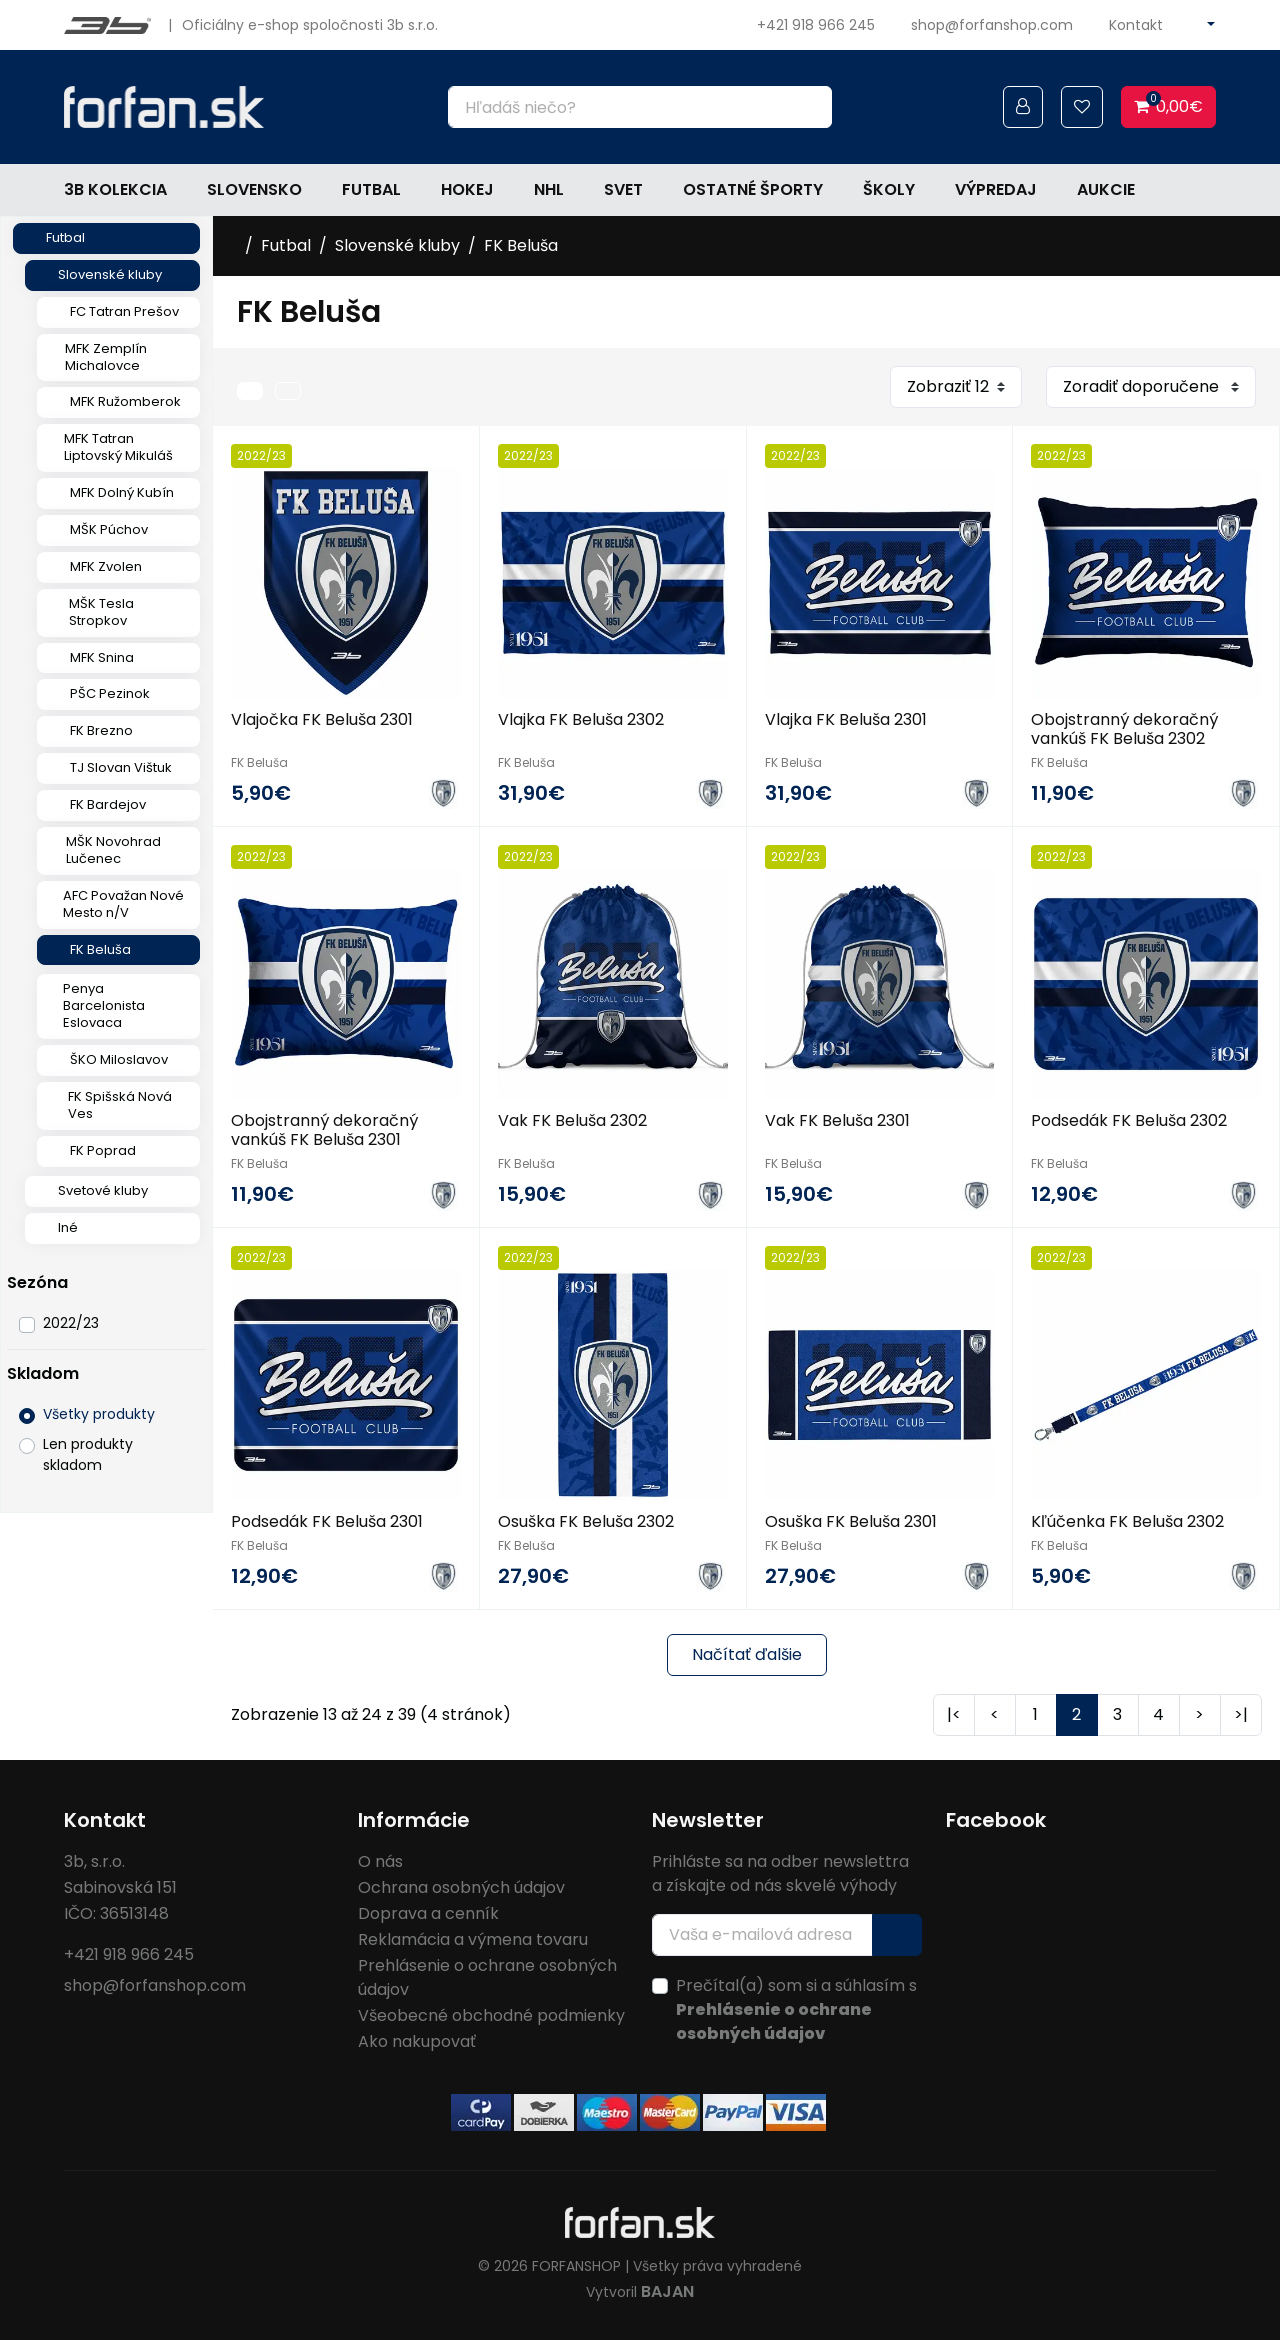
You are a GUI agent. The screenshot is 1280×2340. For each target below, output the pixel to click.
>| (1241, 1714)
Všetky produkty (99, 1414)
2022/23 (71, 1323)
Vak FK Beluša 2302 (572, 1120)
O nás (380, 1861)
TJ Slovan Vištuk (121, 767)
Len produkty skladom (88, 1454)
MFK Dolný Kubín (122, 492)
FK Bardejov (108, 804)
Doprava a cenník (428, 1913)
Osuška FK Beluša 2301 (851, 1521)
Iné (68, 1227)
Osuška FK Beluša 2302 (586, 1521)
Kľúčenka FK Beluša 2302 (1127, 1521)
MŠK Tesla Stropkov (101, 612)
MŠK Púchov (109, 529)
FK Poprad (103, 1150)
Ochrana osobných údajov (461, 1887)
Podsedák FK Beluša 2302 (1129, 1120)
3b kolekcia (115, 189)
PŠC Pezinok (110, 693)
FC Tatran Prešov (124, 311)
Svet (623, 189)
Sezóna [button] (37, 1282)
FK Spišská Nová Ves (120, 1105)
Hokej (467, 189)
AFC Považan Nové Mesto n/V (123, 904)
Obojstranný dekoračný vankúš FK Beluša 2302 (1124, 729)
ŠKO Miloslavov (119, 1059)
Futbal (371, 189)
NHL (549, 189)
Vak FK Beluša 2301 (837, 1120)
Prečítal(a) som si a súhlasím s (796, 2009)
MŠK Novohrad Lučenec (113, 850)
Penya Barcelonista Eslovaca (104, 1005)
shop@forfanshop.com (992, 25)
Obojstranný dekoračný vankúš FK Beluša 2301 (324, 1130)
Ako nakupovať (417, 2041)
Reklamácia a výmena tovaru (473, 1939)
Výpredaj (996, 189)
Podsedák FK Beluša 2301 (327, 1521)
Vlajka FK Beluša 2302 (581, 719)
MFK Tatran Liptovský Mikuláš (118, 447)
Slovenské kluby (110, 274)
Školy (889, 189)
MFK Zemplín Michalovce (106, 357)
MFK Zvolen (106, 566)
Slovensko (254, 189)
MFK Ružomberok (125, 401)
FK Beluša (100, 949)
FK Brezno (101, 730)
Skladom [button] (43, 1373)
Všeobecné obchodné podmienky (491, 2015)
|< (954, 1714)
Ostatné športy (753, 189)
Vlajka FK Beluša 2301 (846, 719)
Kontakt (1136, 25)
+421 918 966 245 (816, 25)
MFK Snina (102, 657)
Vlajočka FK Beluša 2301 (322, 719)
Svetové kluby (103, 1190)
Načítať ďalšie (747, 1654)
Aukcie (1106, 189)
